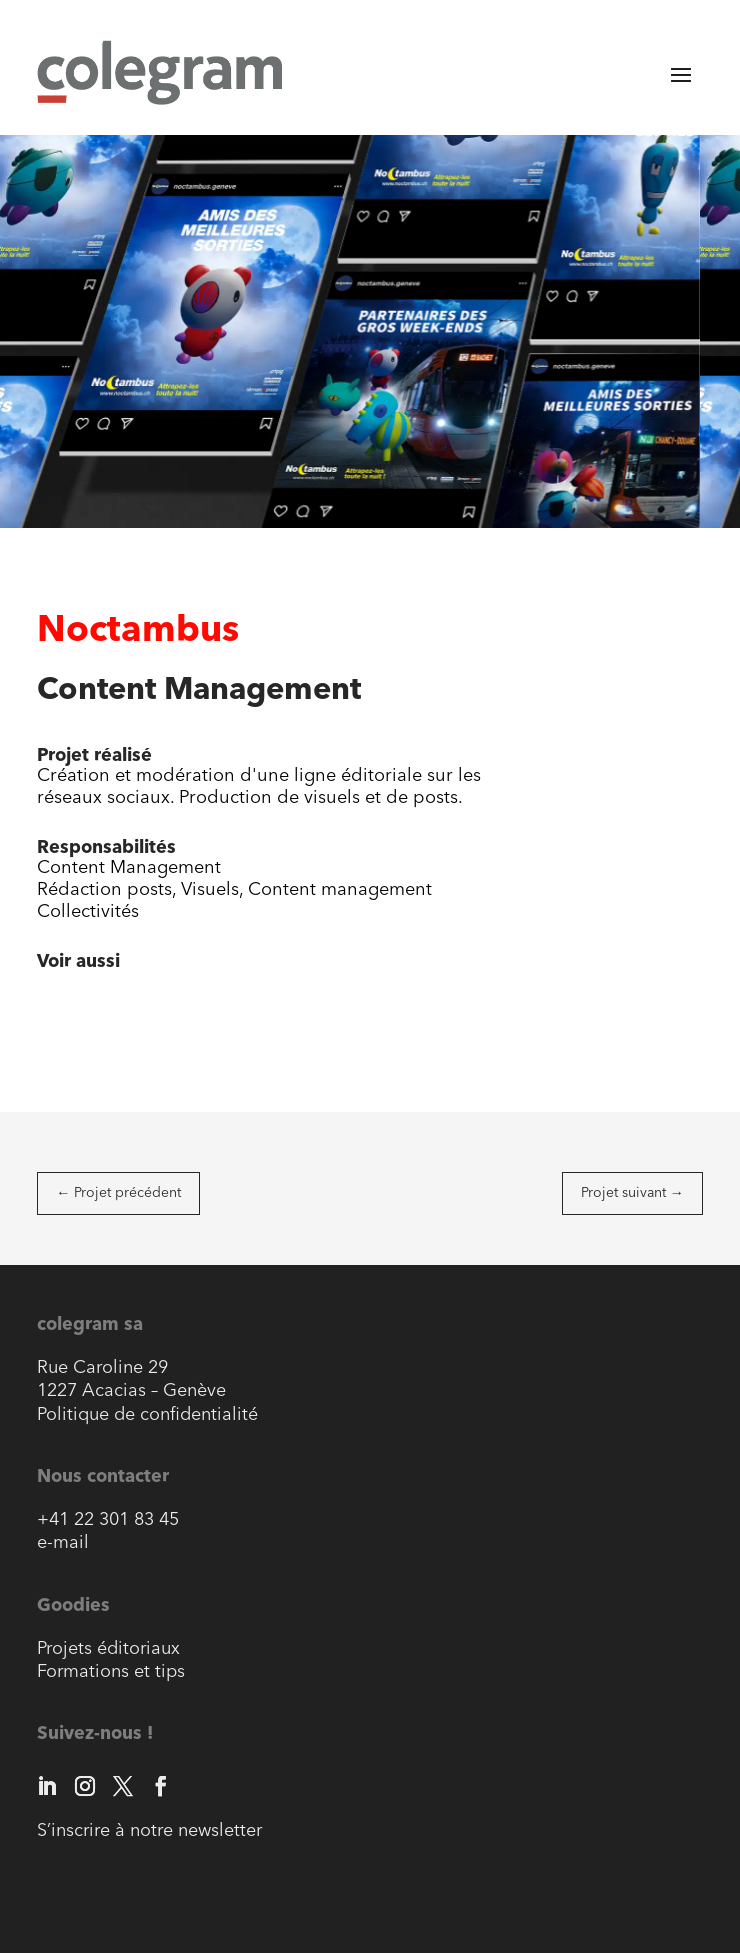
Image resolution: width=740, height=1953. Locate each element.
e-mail (63, 1543)
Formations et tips (111, 1672)
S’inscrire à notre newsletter (149, 1831)
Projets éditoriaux (108, 1649)
